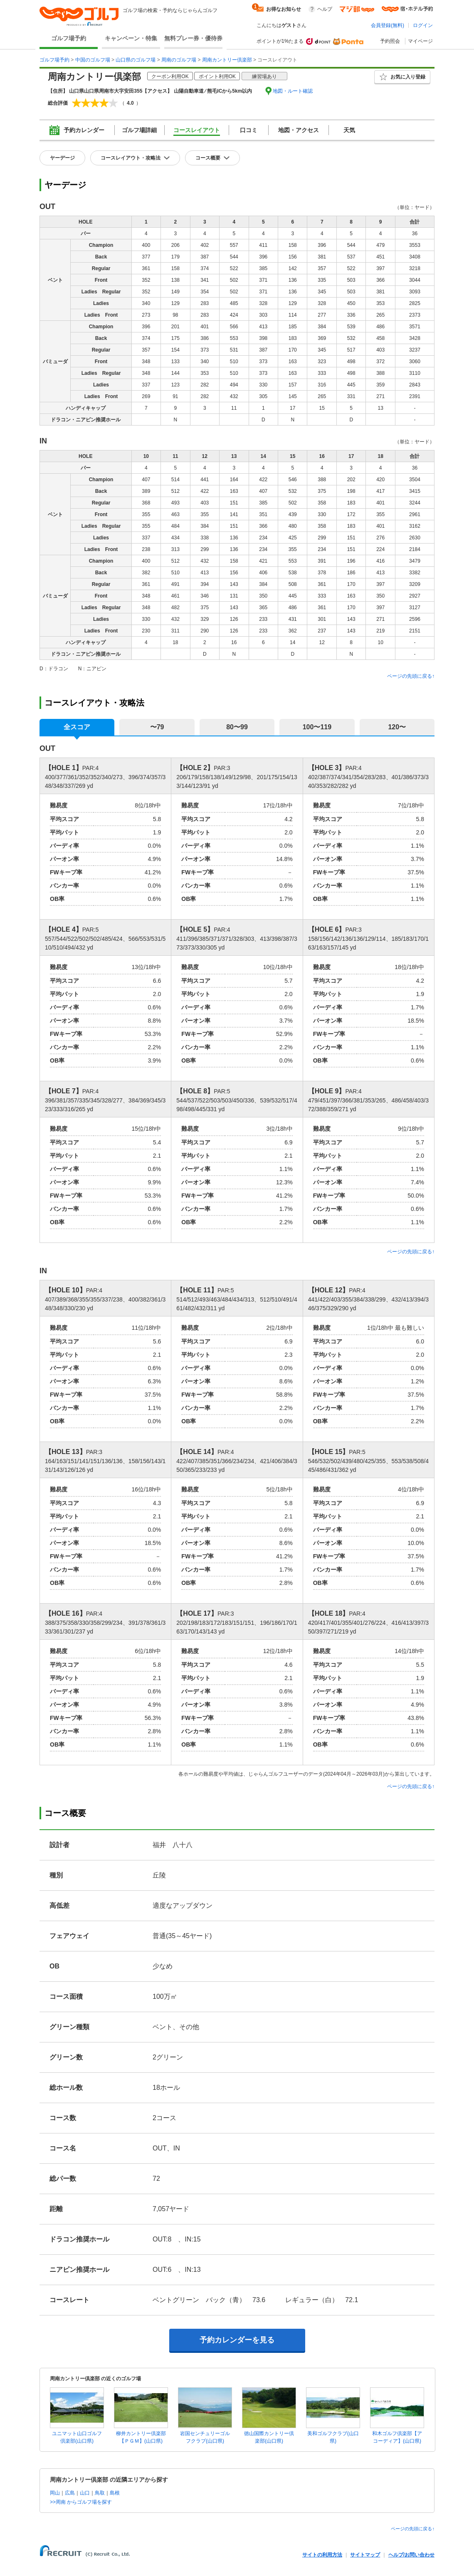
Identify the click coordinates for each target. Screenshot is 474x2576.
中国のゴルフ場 (92, 60)
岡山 (55, 2493)
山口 (85, 2493)
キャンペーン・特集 (131, 38)
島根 (115, 2493)
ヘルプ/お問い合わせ (411, 2555)
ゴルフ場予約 (68, 38)
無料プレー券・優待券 (193, 38)
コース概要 (207, 158)
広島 (70, 2493)
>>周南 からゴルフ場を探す (81, 2502)
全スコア (77, 727)
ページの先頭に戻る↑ (410, 676)
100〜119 (317, 727)
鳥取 (100, 2493)
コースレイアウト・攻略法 (130, 158)
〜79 (157, 727)
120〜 (397, 727)
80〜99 (237, 727)
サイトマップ (365, 2555)
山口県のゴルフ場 (136, 60)
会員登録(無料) (387, 25)
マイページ (420, 41)
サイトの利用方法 (322, 2555)
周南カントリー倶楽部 (227, 60)
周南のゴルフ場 (178, 60)
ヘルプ (324, 9)
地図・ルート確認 (293, 91)
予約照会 (390, 41)
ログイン (423, 25)
